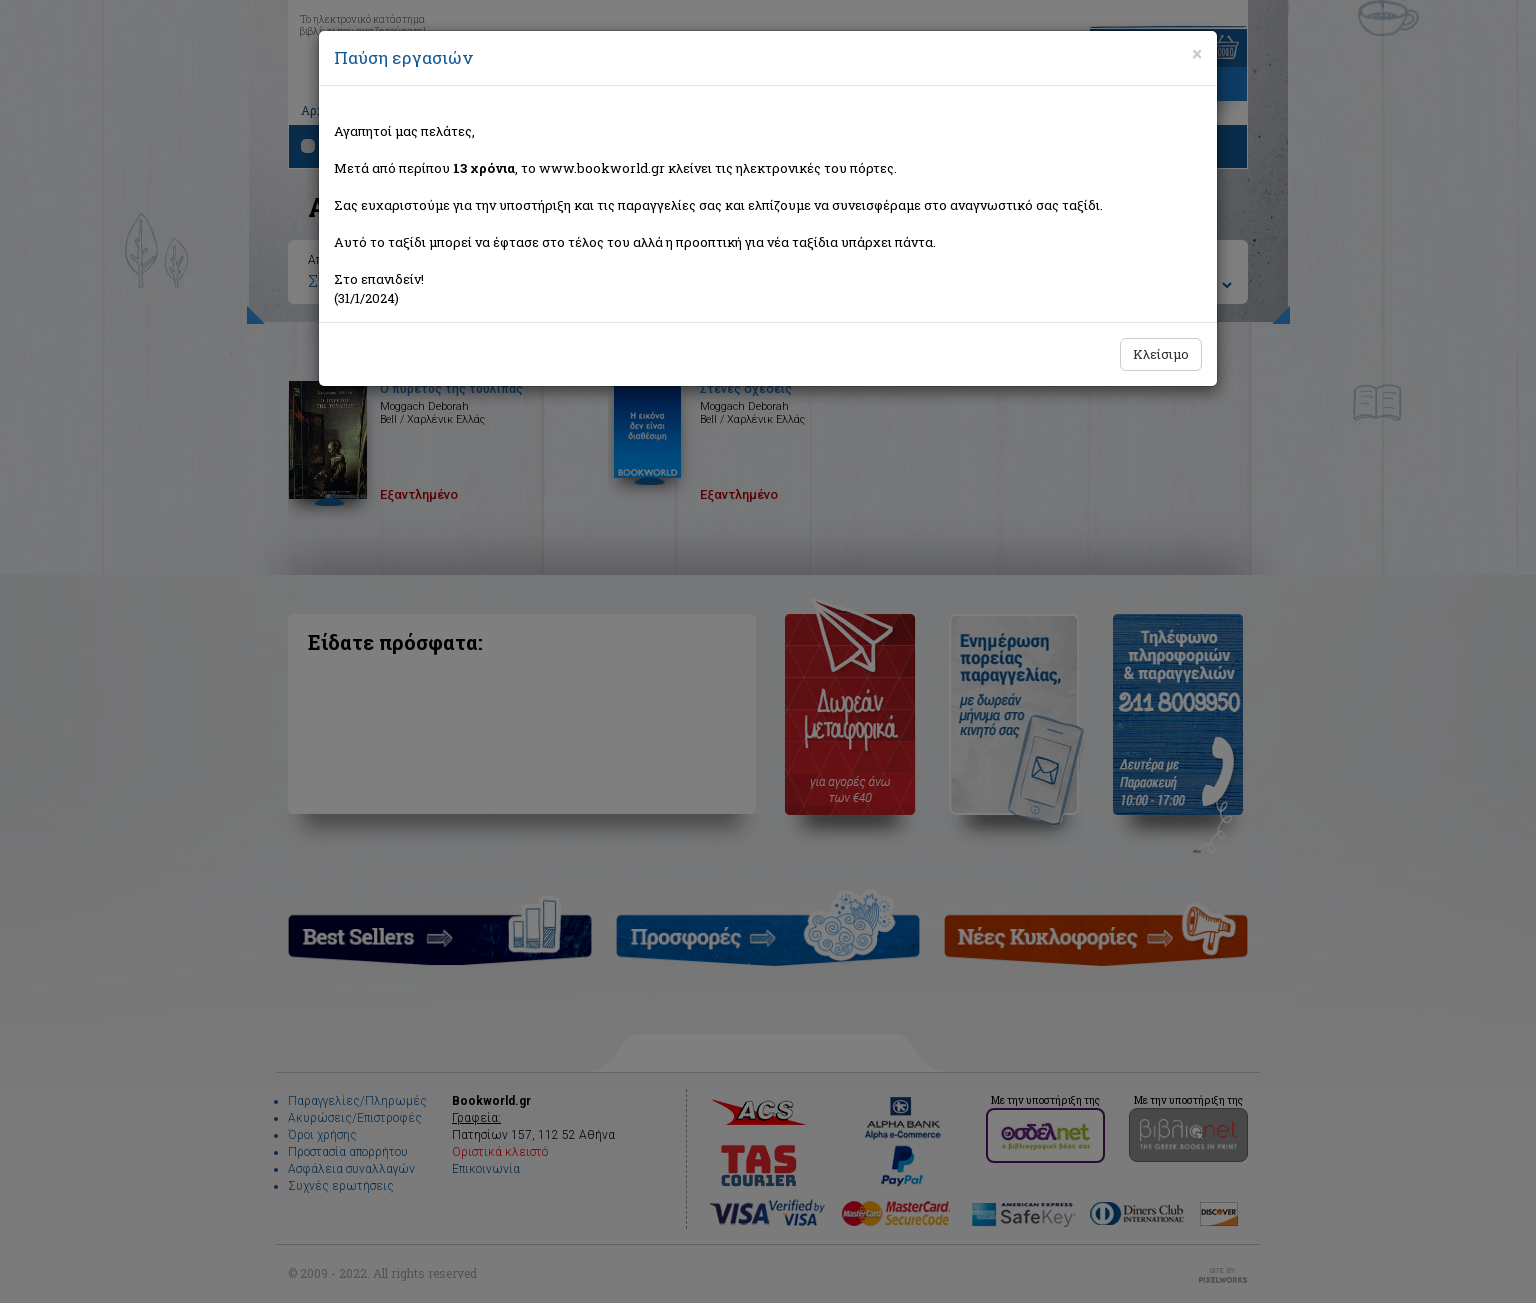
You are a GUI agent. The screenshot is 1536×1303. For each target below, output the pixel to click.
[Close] (1197, 54)
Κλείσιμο (1161, 354)
